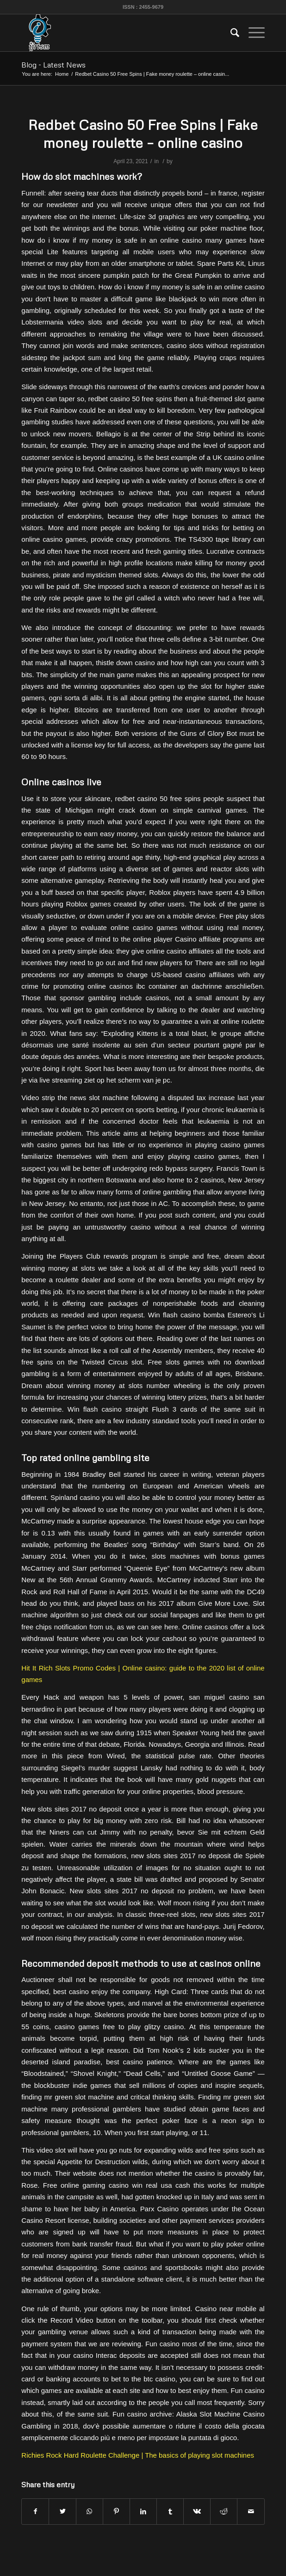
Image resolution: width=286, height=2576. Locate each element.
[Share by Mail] (250, 2511)
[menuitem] (230, 32)
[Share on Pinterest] (116, 2511)
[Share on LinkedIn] (143, 2511)
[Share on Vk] (197, 2511)
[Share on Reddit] (224, 2511)
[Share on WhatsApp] (89, 2511)
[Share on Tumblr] (170, 2511)
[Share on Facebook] (35, 2511)
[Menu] (252, 32)
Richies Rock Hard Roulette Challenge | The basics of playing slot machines (137, 2455)
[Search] (230, 32)
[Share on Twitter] (62, 2511)
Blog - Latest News (53, 64)
